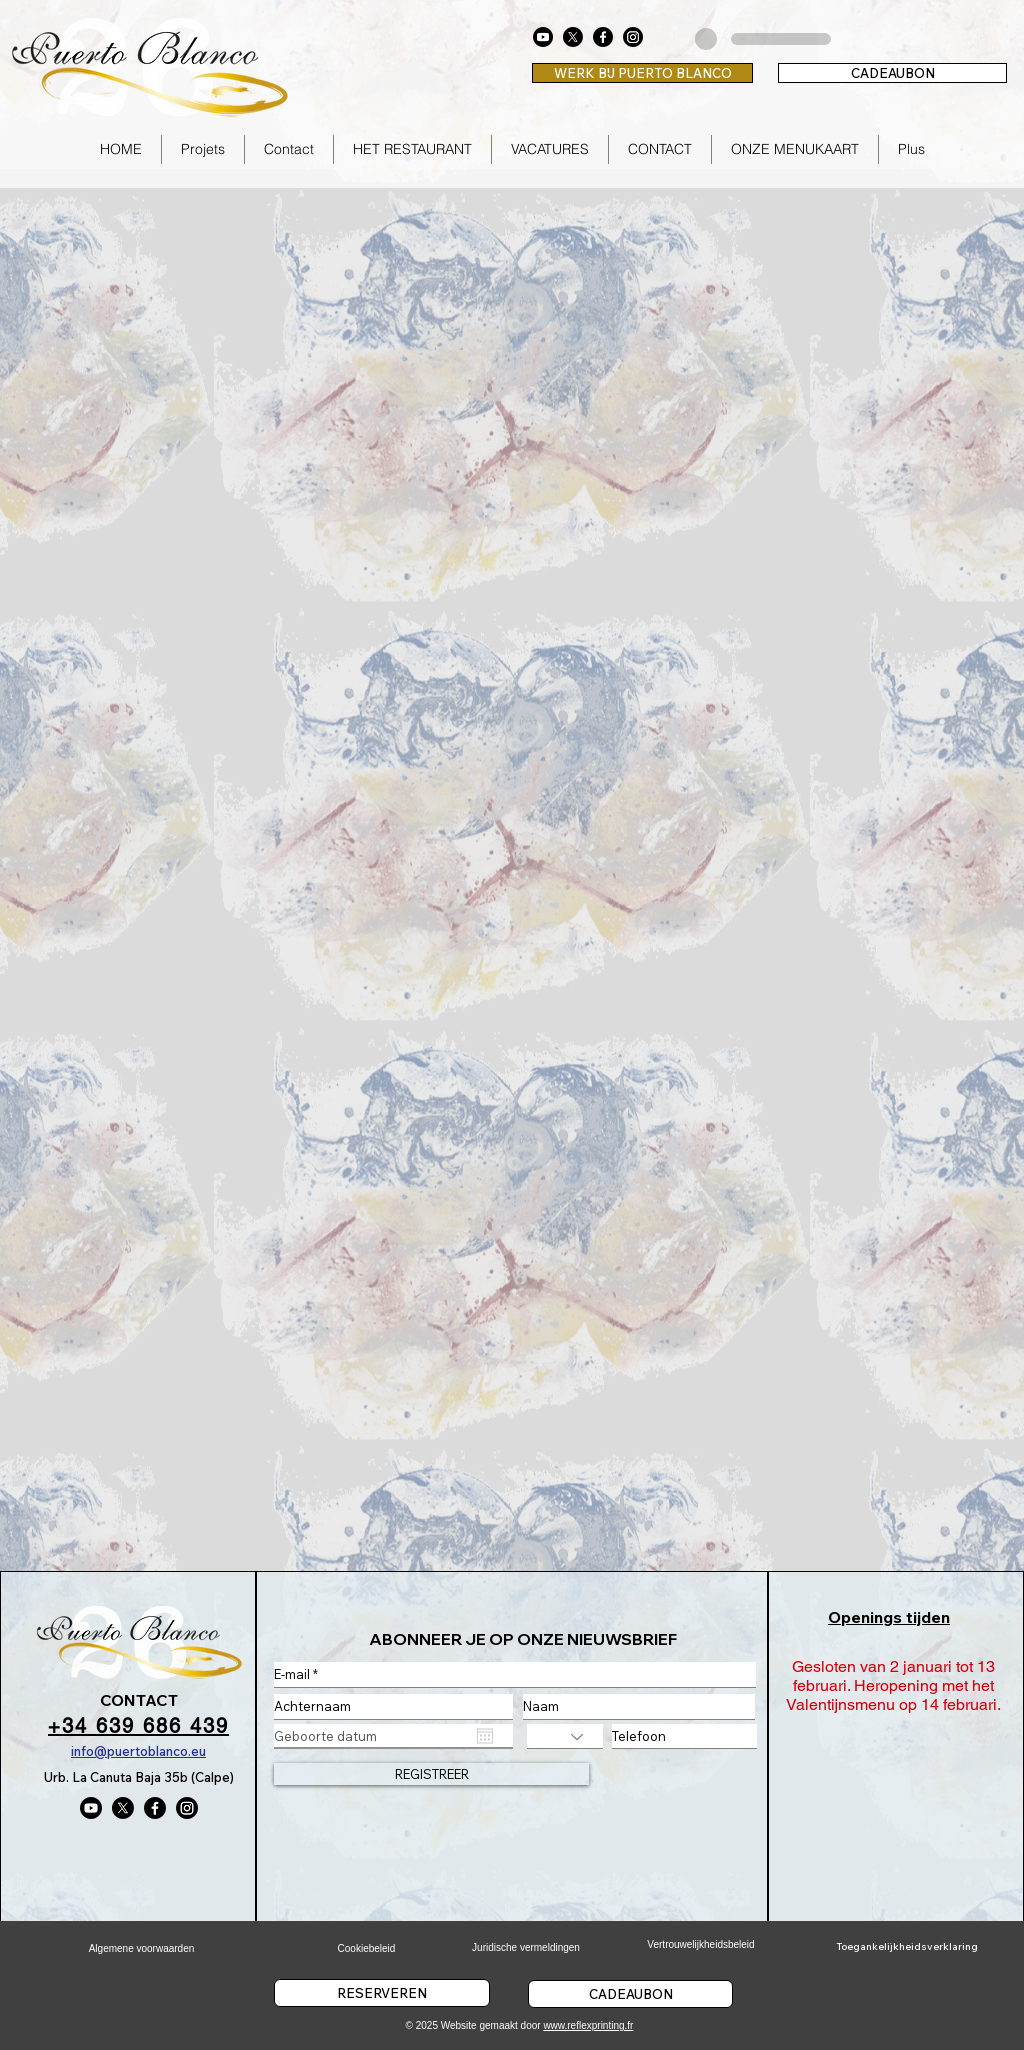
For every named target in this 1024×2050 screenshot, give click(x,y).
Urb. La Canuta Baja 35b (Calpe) (139, 1777)
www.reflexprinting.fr (588, 2025)
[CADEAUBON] (892, 73)
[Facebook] (603, 37)
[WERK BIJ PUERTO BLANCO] (642, 73)
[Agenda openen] (485, 1736)
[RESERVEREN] (382, 1993)
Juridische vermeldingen (526, 1947)
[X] (573, 37)
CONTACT (139, 1700)
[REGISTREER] (431, 1774)
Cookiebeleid (367, 1948)
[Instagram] (633, 37)
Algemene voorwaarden (142, 1948)
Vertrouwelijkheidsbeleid (700, 1944)
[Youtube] (543, 37)
